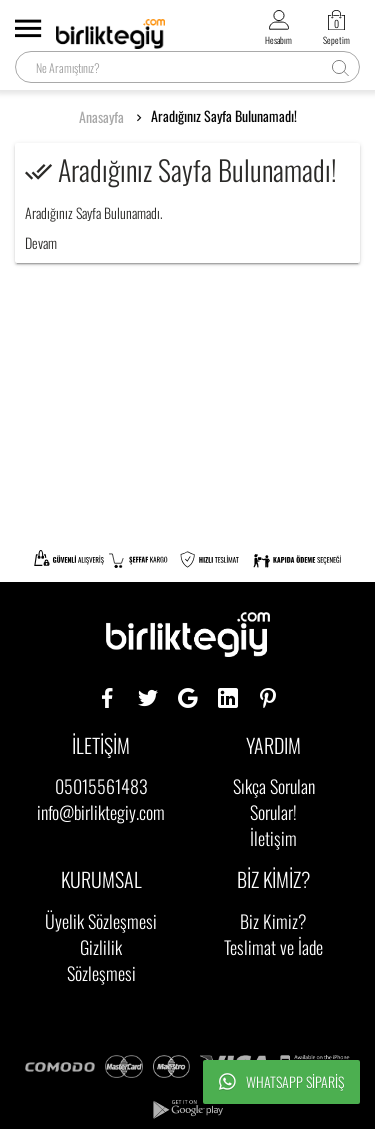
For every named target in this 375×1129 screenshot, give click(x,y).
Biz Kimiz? (273, 921)
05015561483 (101, 786)
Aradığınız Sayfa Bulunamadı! (224, 116)
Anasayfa (101, 117)
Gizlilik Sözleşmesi (101, 960)
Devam (41, 242)
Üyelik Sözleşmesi (101, 921)
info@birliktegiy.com (101, 812)
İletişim (273, 838)
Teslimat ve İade (273, 947)
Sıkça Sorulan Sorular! (274, 799)
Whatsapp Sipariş (281, 1082)
